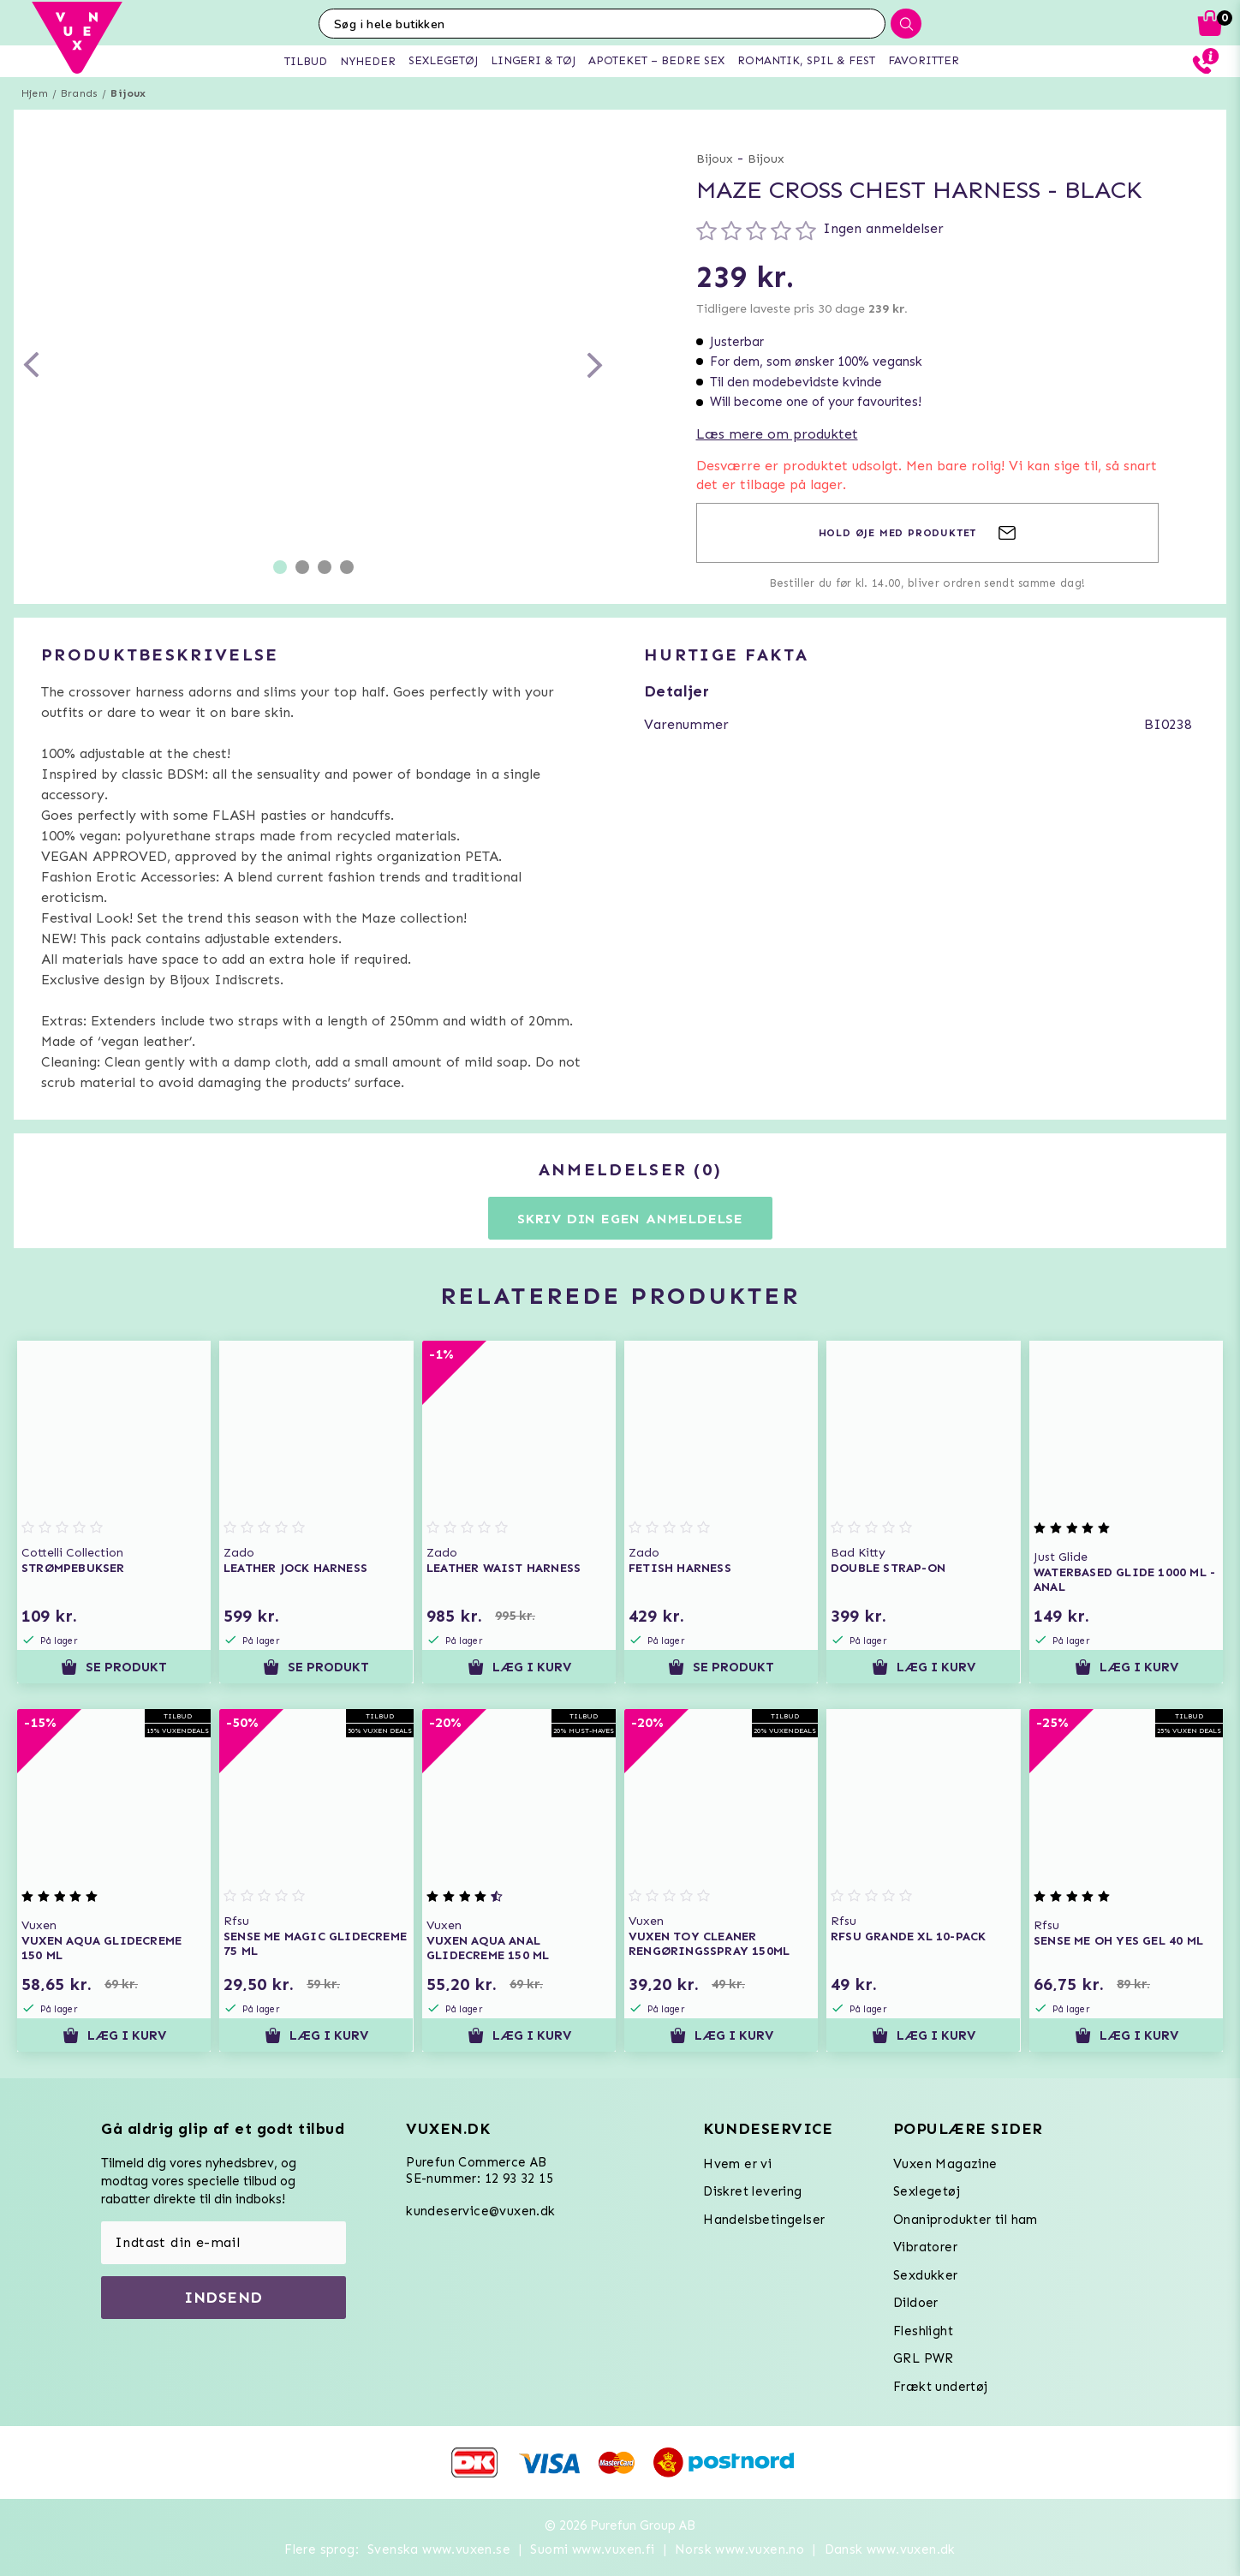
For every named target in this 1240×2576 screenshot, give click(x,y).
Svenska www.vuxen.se (438, 2549)
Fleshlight (923, 2331)
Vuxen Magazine (945, 2164)
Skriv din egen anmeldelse (630, 1218)
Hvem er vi (737, 2164)
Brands (79, 93)
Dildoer (916, 2302)
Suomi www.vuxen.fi (592, 2549)
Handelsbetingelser (764, 2219)
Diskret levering (752, 2191)
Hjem (34, 93)
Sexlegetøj (926, 2191)
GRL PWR (923, 2358)
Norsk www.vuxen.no (739, 2549)
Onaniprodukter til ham (965, 2219)
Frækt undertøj (940, 2386)
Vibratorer (925, 2247)
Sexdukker (925, 2275)
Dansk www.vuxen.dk (890, 2549)
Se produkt (114, 1667)
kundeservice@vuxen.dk (480, 2211)
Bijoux (128, 93)
